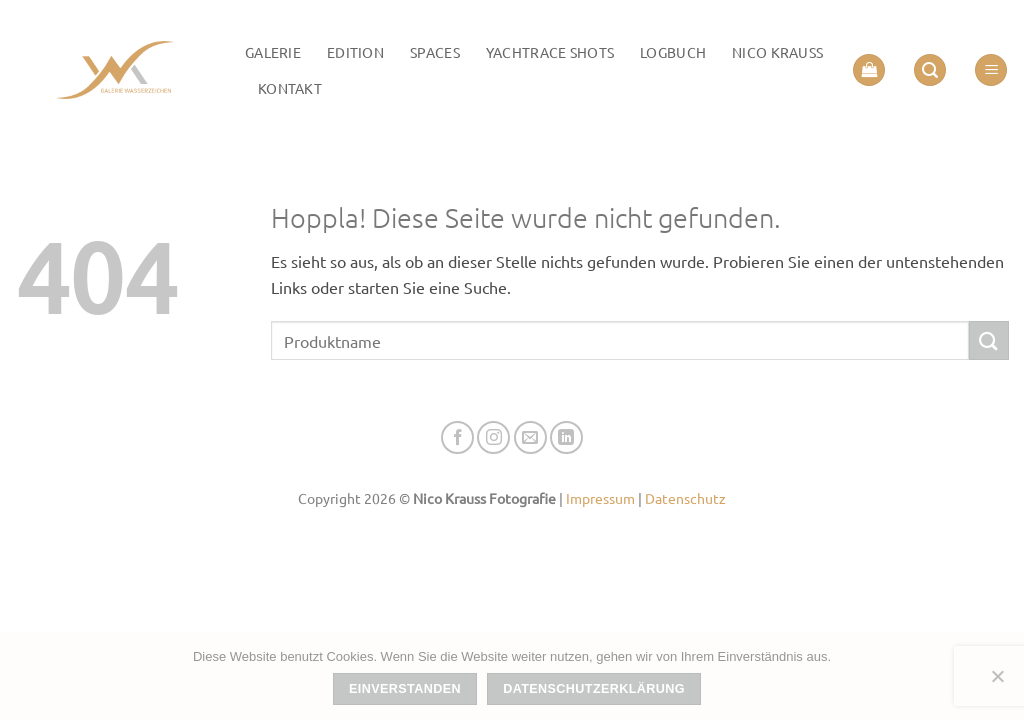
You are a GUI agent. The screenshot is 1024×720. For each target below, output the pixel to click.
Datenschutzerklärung (594, 689)
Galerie (273, 52)
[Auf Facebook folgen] (457, 437)
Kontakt (290, 88)
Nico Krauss (777, 52)
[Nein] (997, 682)
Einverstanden (405, 689)
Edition (355, 52)
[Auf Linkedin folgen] (566, 437)
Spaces (435, 52)
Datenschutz (685, 498)
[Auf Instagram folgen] (493, 437)
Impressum (600, 498)
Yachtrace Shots (550, 52)
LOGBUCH (673, 52)
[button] (869, 70)
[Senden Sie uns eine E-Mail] (530, 437)
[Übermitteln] (989, 340)
